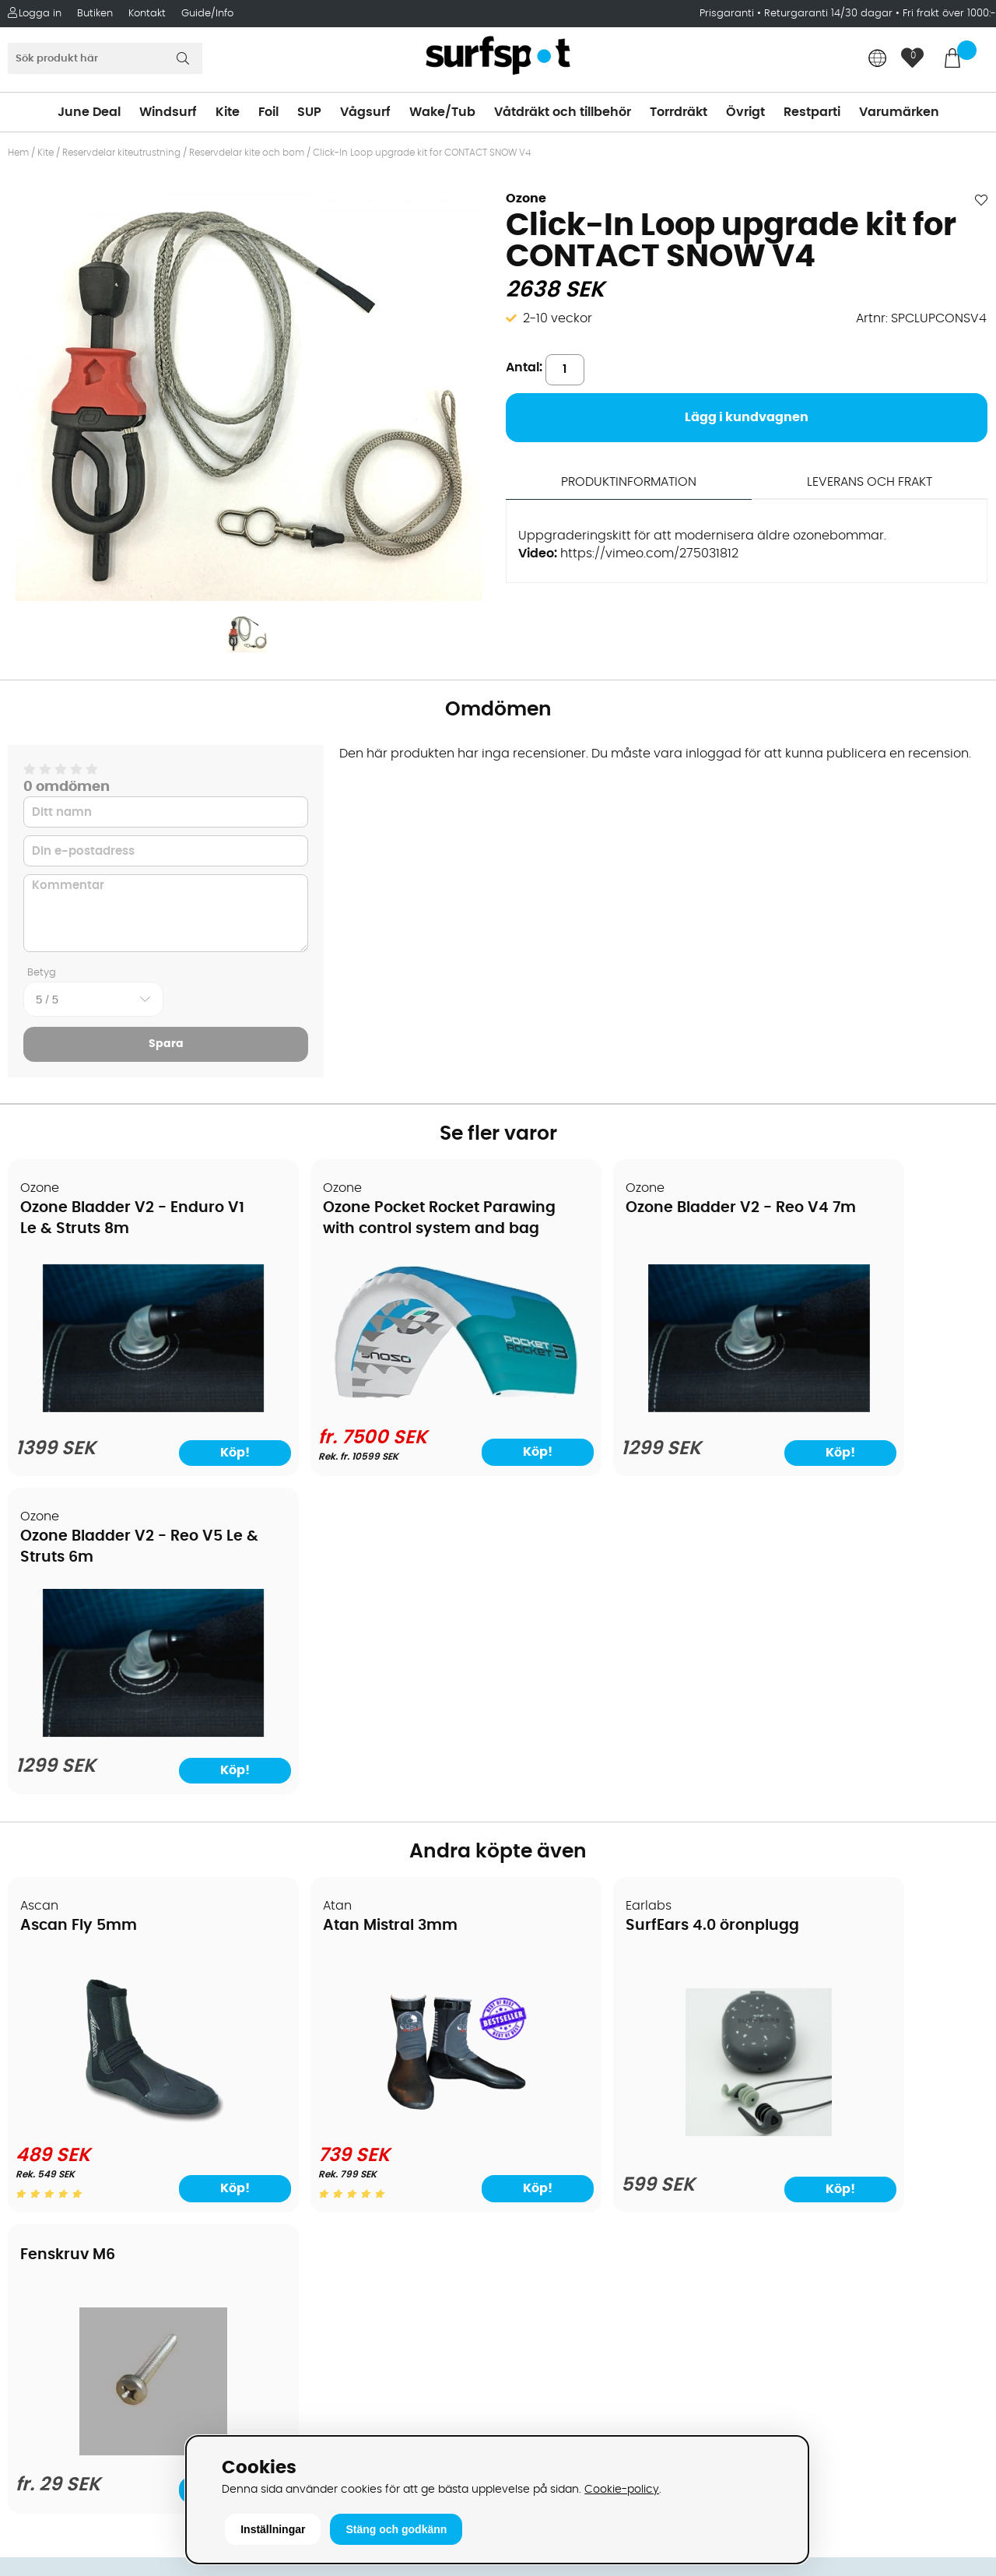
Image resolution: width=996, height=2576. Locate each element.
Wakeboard (541, 2057)
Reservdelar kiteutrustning (121, 152)
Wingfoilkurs (52, 2243)
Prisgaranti (728, 14)
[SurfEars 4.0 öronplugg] (622, 1803)
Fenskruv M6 (812, 1578)
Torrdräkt (678, 112)
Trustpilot (778, 2373)
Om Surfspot (54, 1986)
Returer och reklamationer (96, 2103)
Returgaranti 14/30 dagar (828, 14)
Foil (268, 112)
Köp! (439, 1439)
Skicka (951, 2108)
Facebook (780, 2295)
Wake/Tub (442, 112)
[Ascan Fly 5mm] (125, 1793)
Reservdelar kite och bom (246, 152)
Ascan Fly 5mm (79, 1596)
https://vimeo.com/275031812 (649, 553)
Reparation (50, 2173)
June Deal (89, 112)
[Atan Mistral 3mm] (374, 1793)
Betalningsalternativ (78, 2033)
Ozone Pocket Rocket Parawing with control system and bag (351, 1229)
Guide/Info (207, 14)
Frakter (37, 2057)
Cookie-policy (621, 2489)
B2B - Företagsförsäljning (93, 2127)
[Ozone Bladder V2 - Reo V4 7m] (622, 1403)
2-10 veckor (557, 318)
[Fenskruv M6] (869, 1790)
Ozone (526, 198)
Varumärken (899, 112)
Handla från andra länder (95, 2080)
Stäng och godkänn (396, 2529)
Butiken (95, 14)
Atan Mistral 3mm (336, 1596)
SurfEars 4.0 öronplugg (604, 1596)
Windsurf (168, 112)
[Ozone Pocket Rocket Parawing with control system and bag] (374, 1385)
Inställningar (272, 2529)
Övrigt (745, 112)
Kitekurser (45, 2197)
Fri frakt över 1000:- (949, 14)
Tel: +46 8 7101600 (316, 2407)
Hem (18, 152)
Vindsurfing (540, 1986)
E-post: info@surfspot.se (339, 2430)
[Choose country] (877, 59)
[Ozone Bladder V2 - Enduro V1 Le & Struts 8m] (125, 1403)
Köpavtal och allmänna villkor (107, 2010)
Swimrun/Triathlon (561, 2127)
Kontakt (147, 14)
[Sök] (105, 58)
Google (772, 2218)
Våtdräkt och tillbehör (562, 112)
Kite (228, 112)
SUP (309, 112)
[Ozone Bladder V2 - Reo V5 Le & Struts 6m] (869, 1403)
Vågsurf (365, 112)
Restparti (812, 112)
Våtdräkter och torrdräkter (586, 2103)
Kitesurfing (537, 2010)
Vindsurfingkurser (69, 2220)
